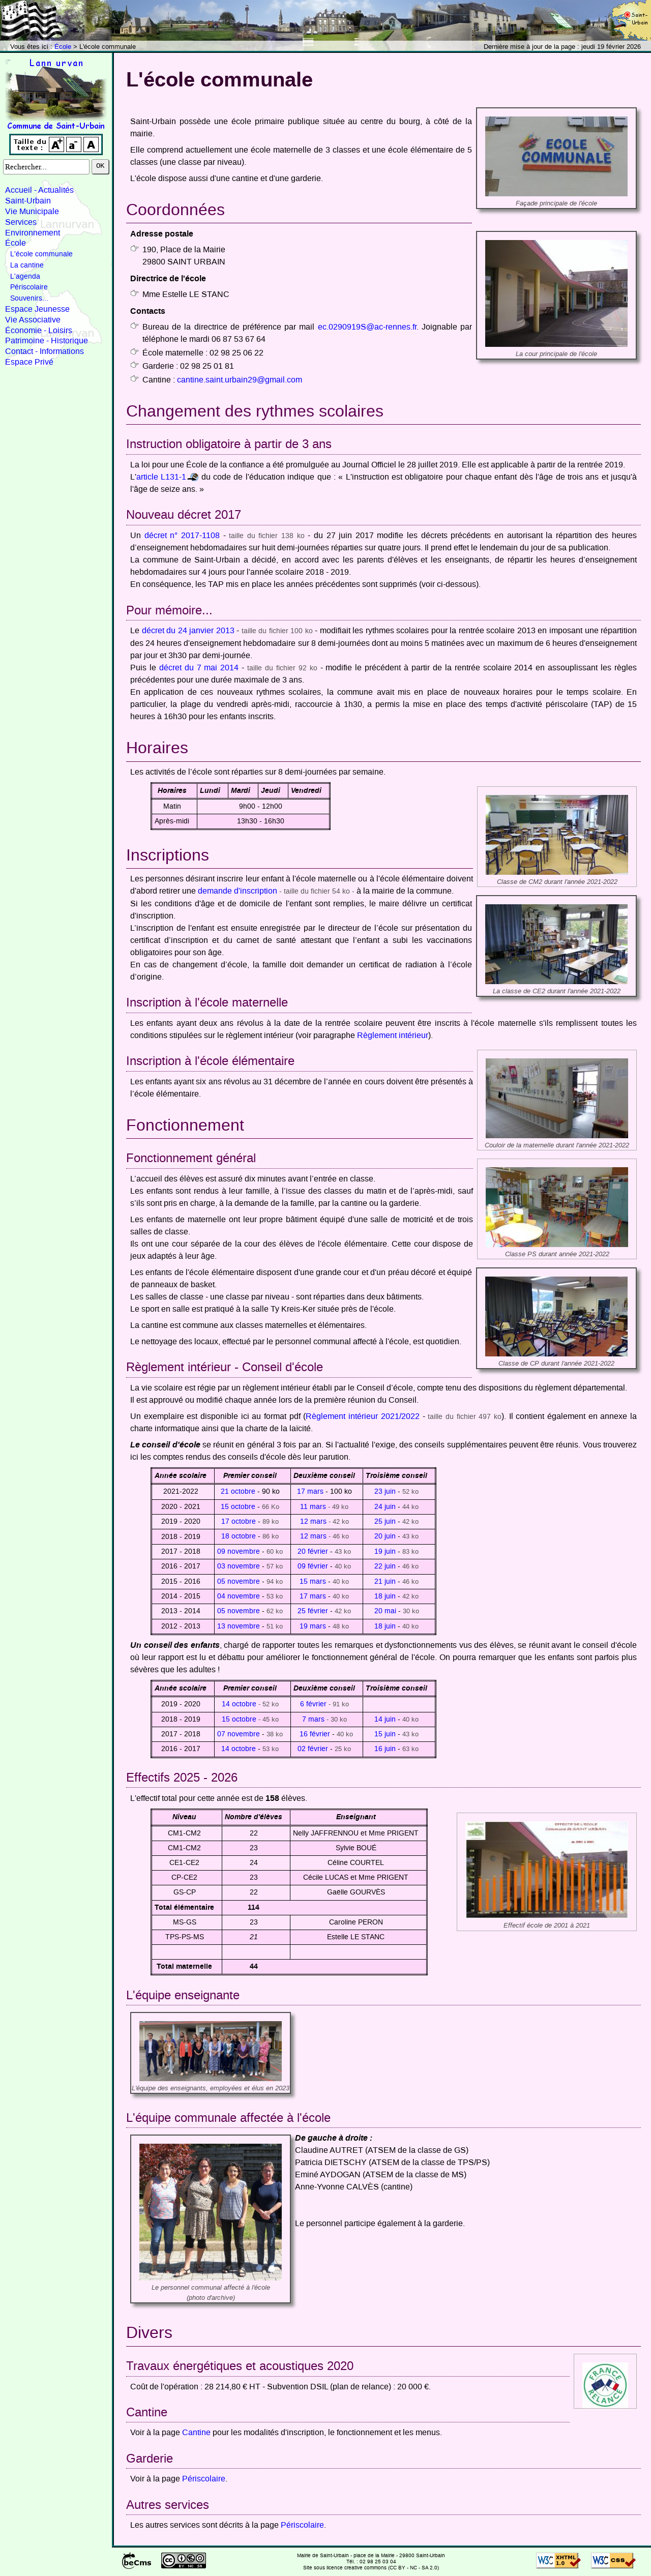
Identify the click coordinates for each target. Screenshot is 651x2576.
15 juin (385, 1734)
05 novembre (238, 1581)
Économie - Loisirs (38, 330)
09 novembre (238, 1551)
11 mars (313, 1507)
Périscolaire (29, 287)
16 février (315, 1734)
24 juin (386, 1507)
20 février (313, 1551)
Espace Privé (29, 362)
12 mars (313, 1521)
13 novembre (238, 1626)
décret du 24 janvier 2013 (188, 631)
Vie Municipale (32, 211)
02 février (313, 1749)
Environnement (32, 233)
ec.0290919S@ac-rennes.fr (367, 327)
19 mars (313, 1626)
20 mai (385, 1611)
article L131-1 (161, 477)
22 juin (385, 1566)
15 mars (313, 1581)
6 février (313, 1704)
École (62, 47)
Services (21, 222)
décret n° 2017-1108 (182, 535)
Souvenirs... (29, 298)
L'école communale (41, 254)
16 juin (385, 1749)
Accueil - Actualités (39, 190)
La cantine (27, 265)
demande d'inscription (237, 891)
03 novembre (238, 1566)
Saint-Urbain (28, 201)
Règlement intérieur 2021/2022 (362, 1416)
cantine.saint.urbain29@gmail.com (239, 380)
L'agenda (25, 276)
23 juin (385, 1491)
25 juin (385, 1521)
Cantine (196, 2432)
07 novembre (238, 1734)
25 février (313, 1611)
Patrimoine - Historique (46, 341)
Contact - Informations (44, 351)
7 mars (313, 1719)
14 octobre (239, 1704)
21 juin (385, 1581)
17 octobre (238, 1521)
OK (100, 166)
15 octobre (238, 1507)
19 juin (385, 1551)
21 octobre (238, 1491)
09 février (313, 1566)
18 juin (385, 1596)
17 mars (310, 1491)
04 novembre (238, 1596)
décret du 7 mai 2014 (199, 668)
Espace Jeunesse (37, 309)
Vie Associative (33, 320)
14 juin (385, 1719)
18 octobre (238, 1536)
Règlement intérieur (392, 1035)
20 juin (385, 1536)
